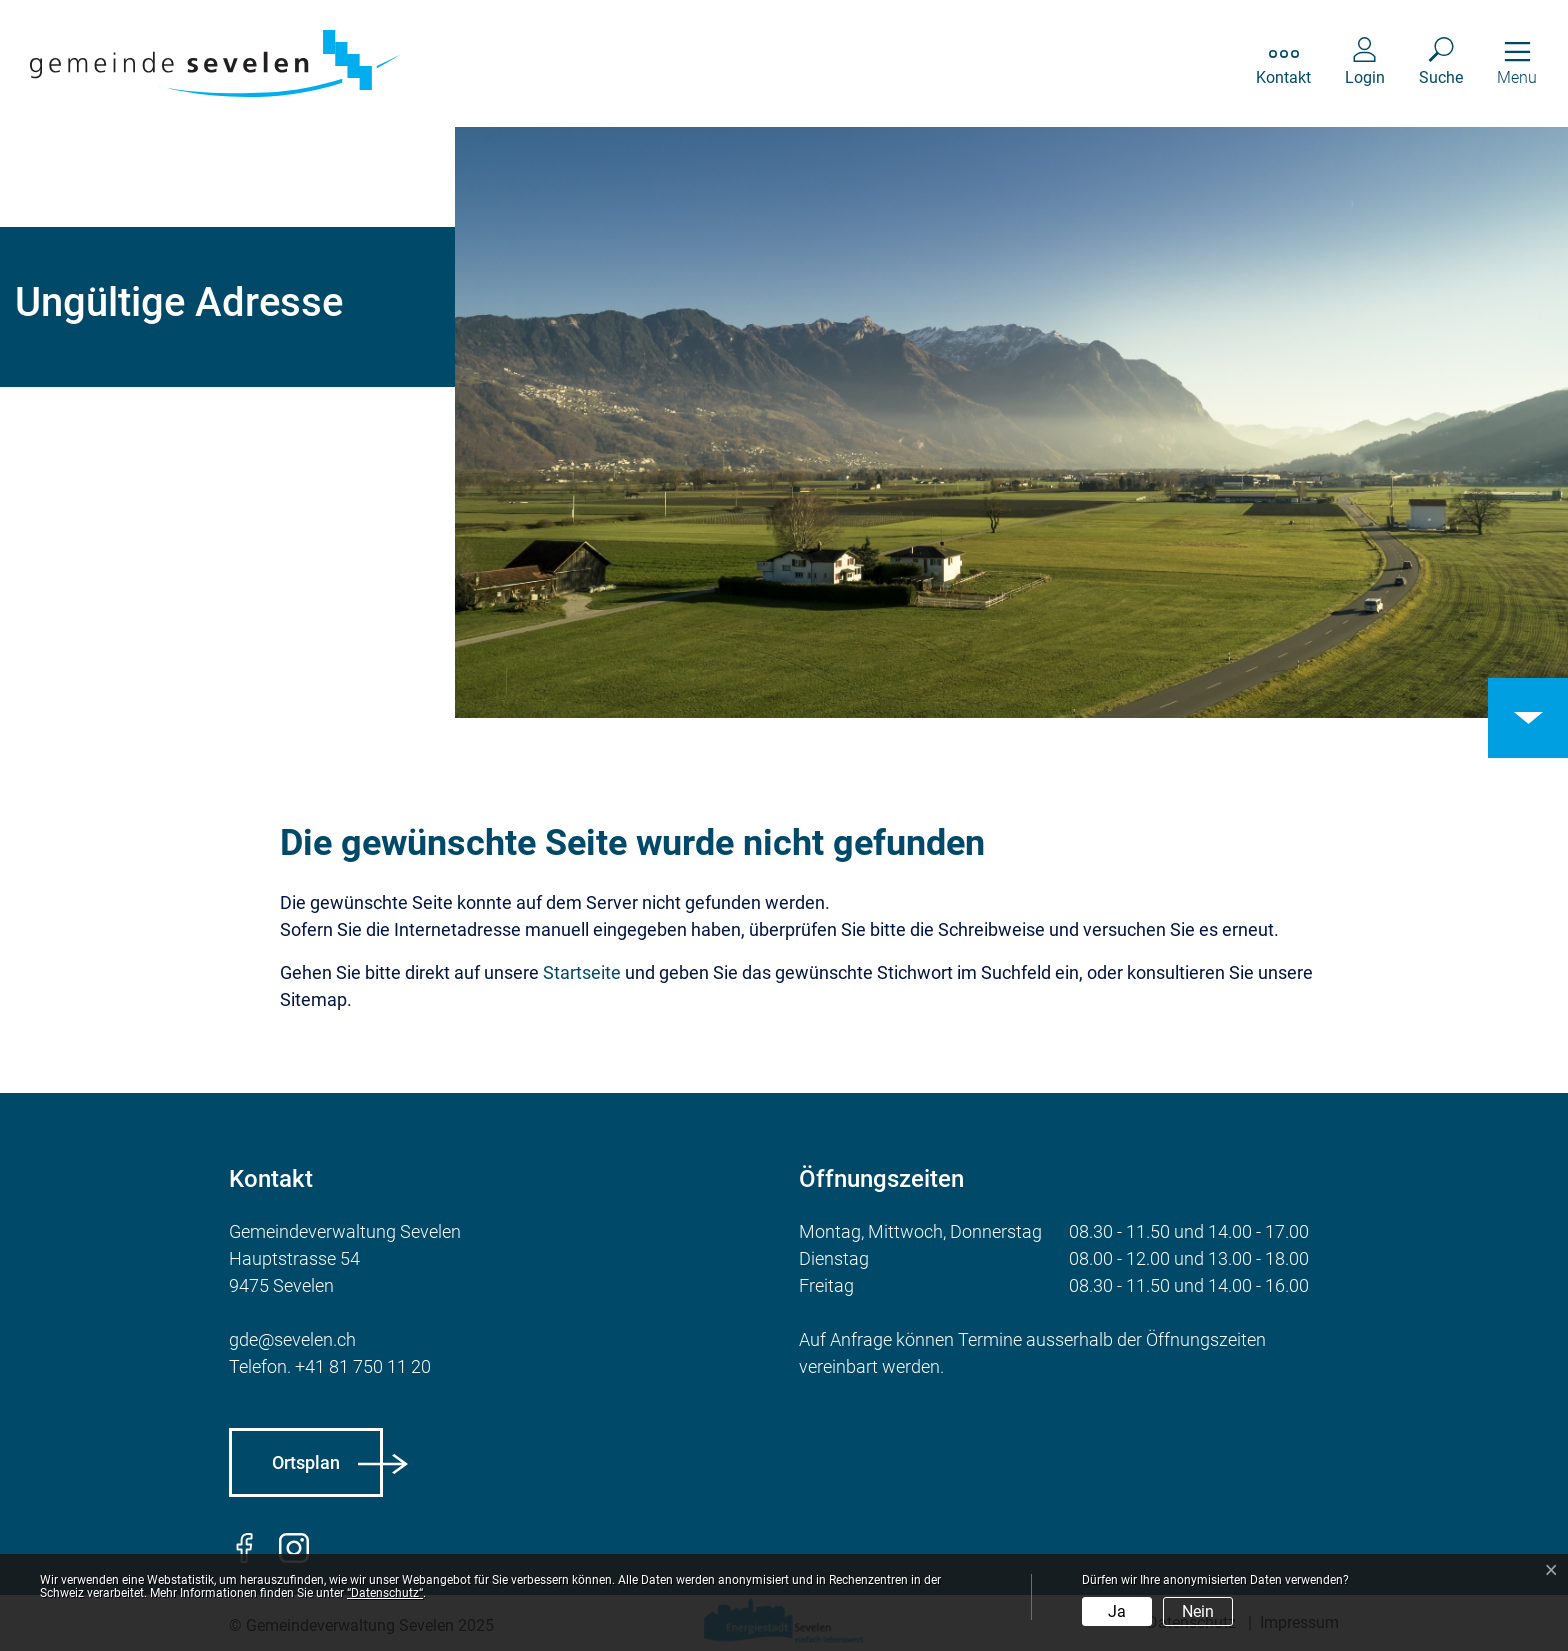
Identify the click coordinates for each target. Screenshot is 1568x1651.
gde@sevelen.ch (292, 1339)
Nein (1198, 1611)
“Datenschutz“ (385, 1593)
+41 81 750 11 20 (363, 1366)
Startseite (582, 972)
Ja (1117, 1611)
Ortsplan (306, 1462)
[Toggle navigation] (1517, 63)
